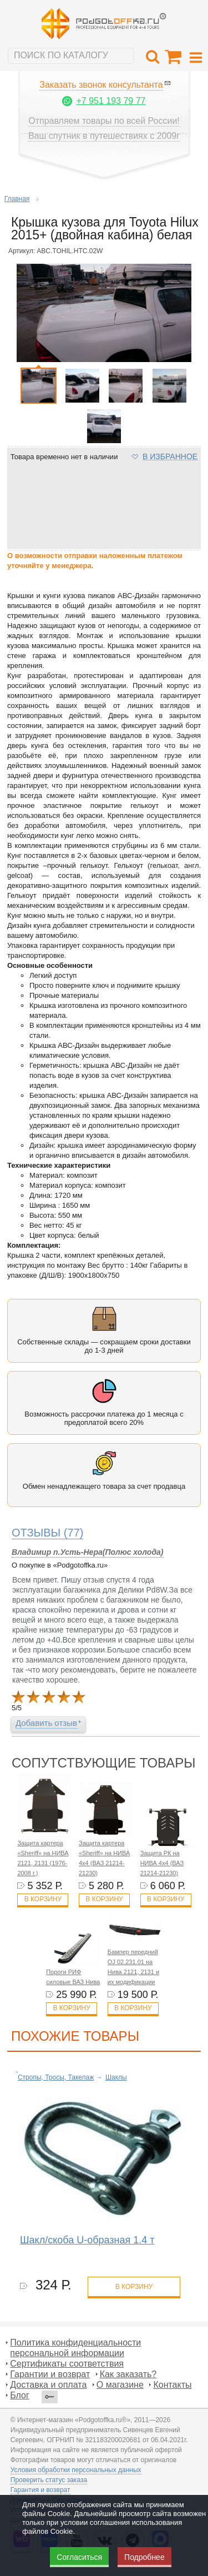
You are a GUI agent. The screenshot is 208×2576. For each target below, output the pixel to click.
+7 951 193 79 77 (110, 101)
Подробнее (144, 2557)
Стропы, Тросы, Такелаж (56, 2077)
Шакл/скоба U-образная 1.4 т (87, 2240)
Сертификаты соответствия (67, 2363)
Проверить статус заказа (49, 2480)
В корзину (43, 1899)
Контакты (172, 2384)
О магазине (120, 2384)
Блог (19, 2395)
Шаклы (116, 2077)
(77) (48, 1532)
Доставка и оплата (48, 2384)
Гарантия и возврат (40, 2490)
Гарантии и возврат (50, 2374)
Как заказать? (128, 2374)
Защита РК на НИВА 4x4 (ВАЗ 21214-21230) (162, 1863)
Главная (17, 199)
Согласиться (79, 2557)
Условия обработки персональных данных (76, 2470)
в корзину (134, 2287)
